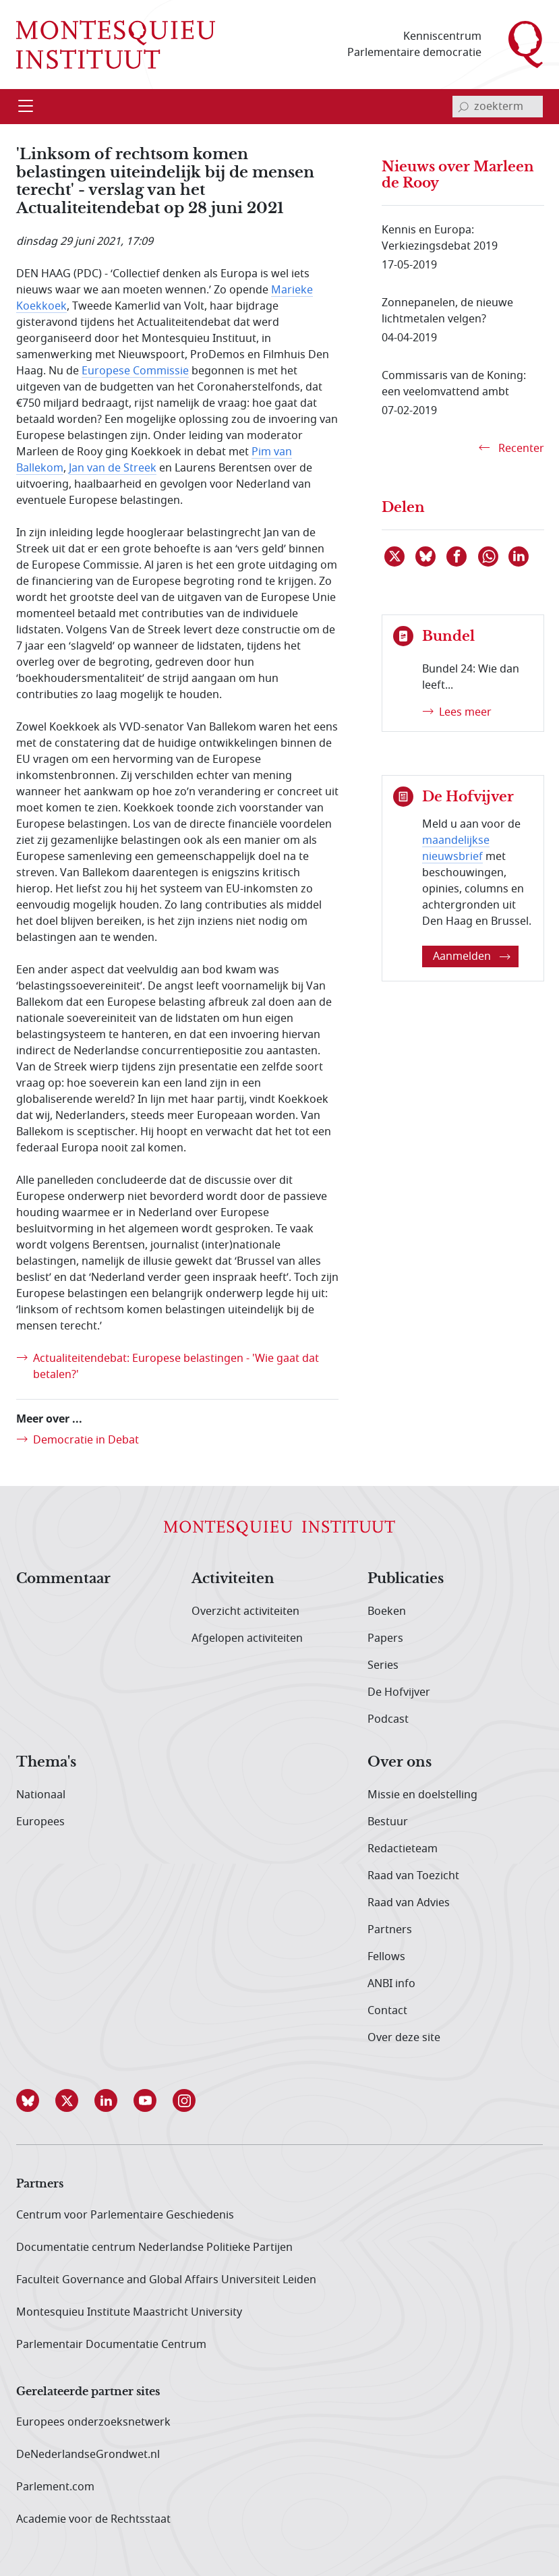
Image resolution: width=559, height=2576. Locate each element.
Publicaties (405, 1579)
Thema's (46, 1762)
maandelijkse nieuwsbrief (456, 848)
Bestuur (387, 1822)
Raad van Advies (408, 1903)
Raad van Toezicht (413, 1876)
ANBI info (391, 1984)
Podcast (388, 1719)
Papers (385, 1638)
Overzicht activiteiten (245, 1611)
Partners (389, 1930)
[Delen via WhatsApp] (489, 556)
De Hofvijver (398, 1692)
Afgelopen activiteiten (247, 1638)
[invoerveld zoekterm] (497, 106)
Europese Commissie (135, 371)
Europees (40, 1822)
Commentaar (63, 1579)
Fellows (386, 1957)
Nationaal (40, 1795)
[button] (35, 2100)
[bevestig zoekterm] (463, 106)
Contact (387, 2011)
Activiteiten (233, 1579)
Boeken (386, 1611)
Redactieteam (402, 1849)
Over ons (399, 1762)
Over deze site (403, 2038)
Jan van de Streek (112, 468)
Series (383, 1665)
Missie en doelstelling (422, 1795)
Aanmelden (471, 956)
